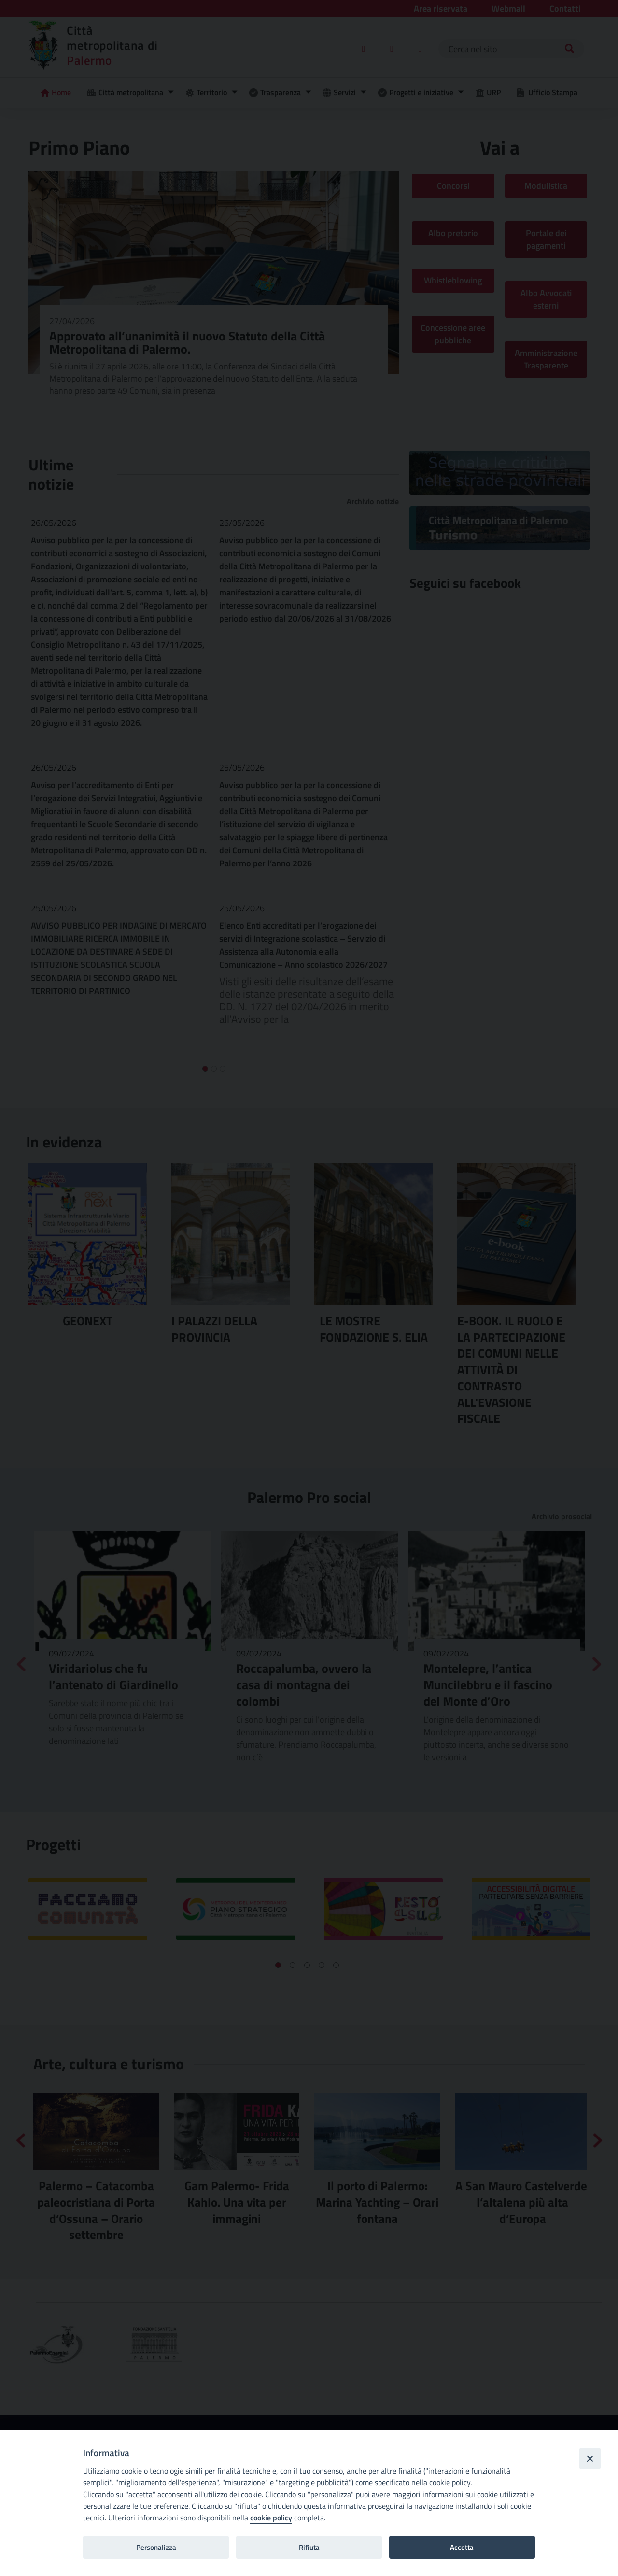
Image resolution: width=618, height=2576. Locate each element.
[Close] (590, 2458)
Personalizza (156, 2547)
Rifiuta (309, 2547)
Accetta (462, 2547)
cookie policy (271, 2517)
